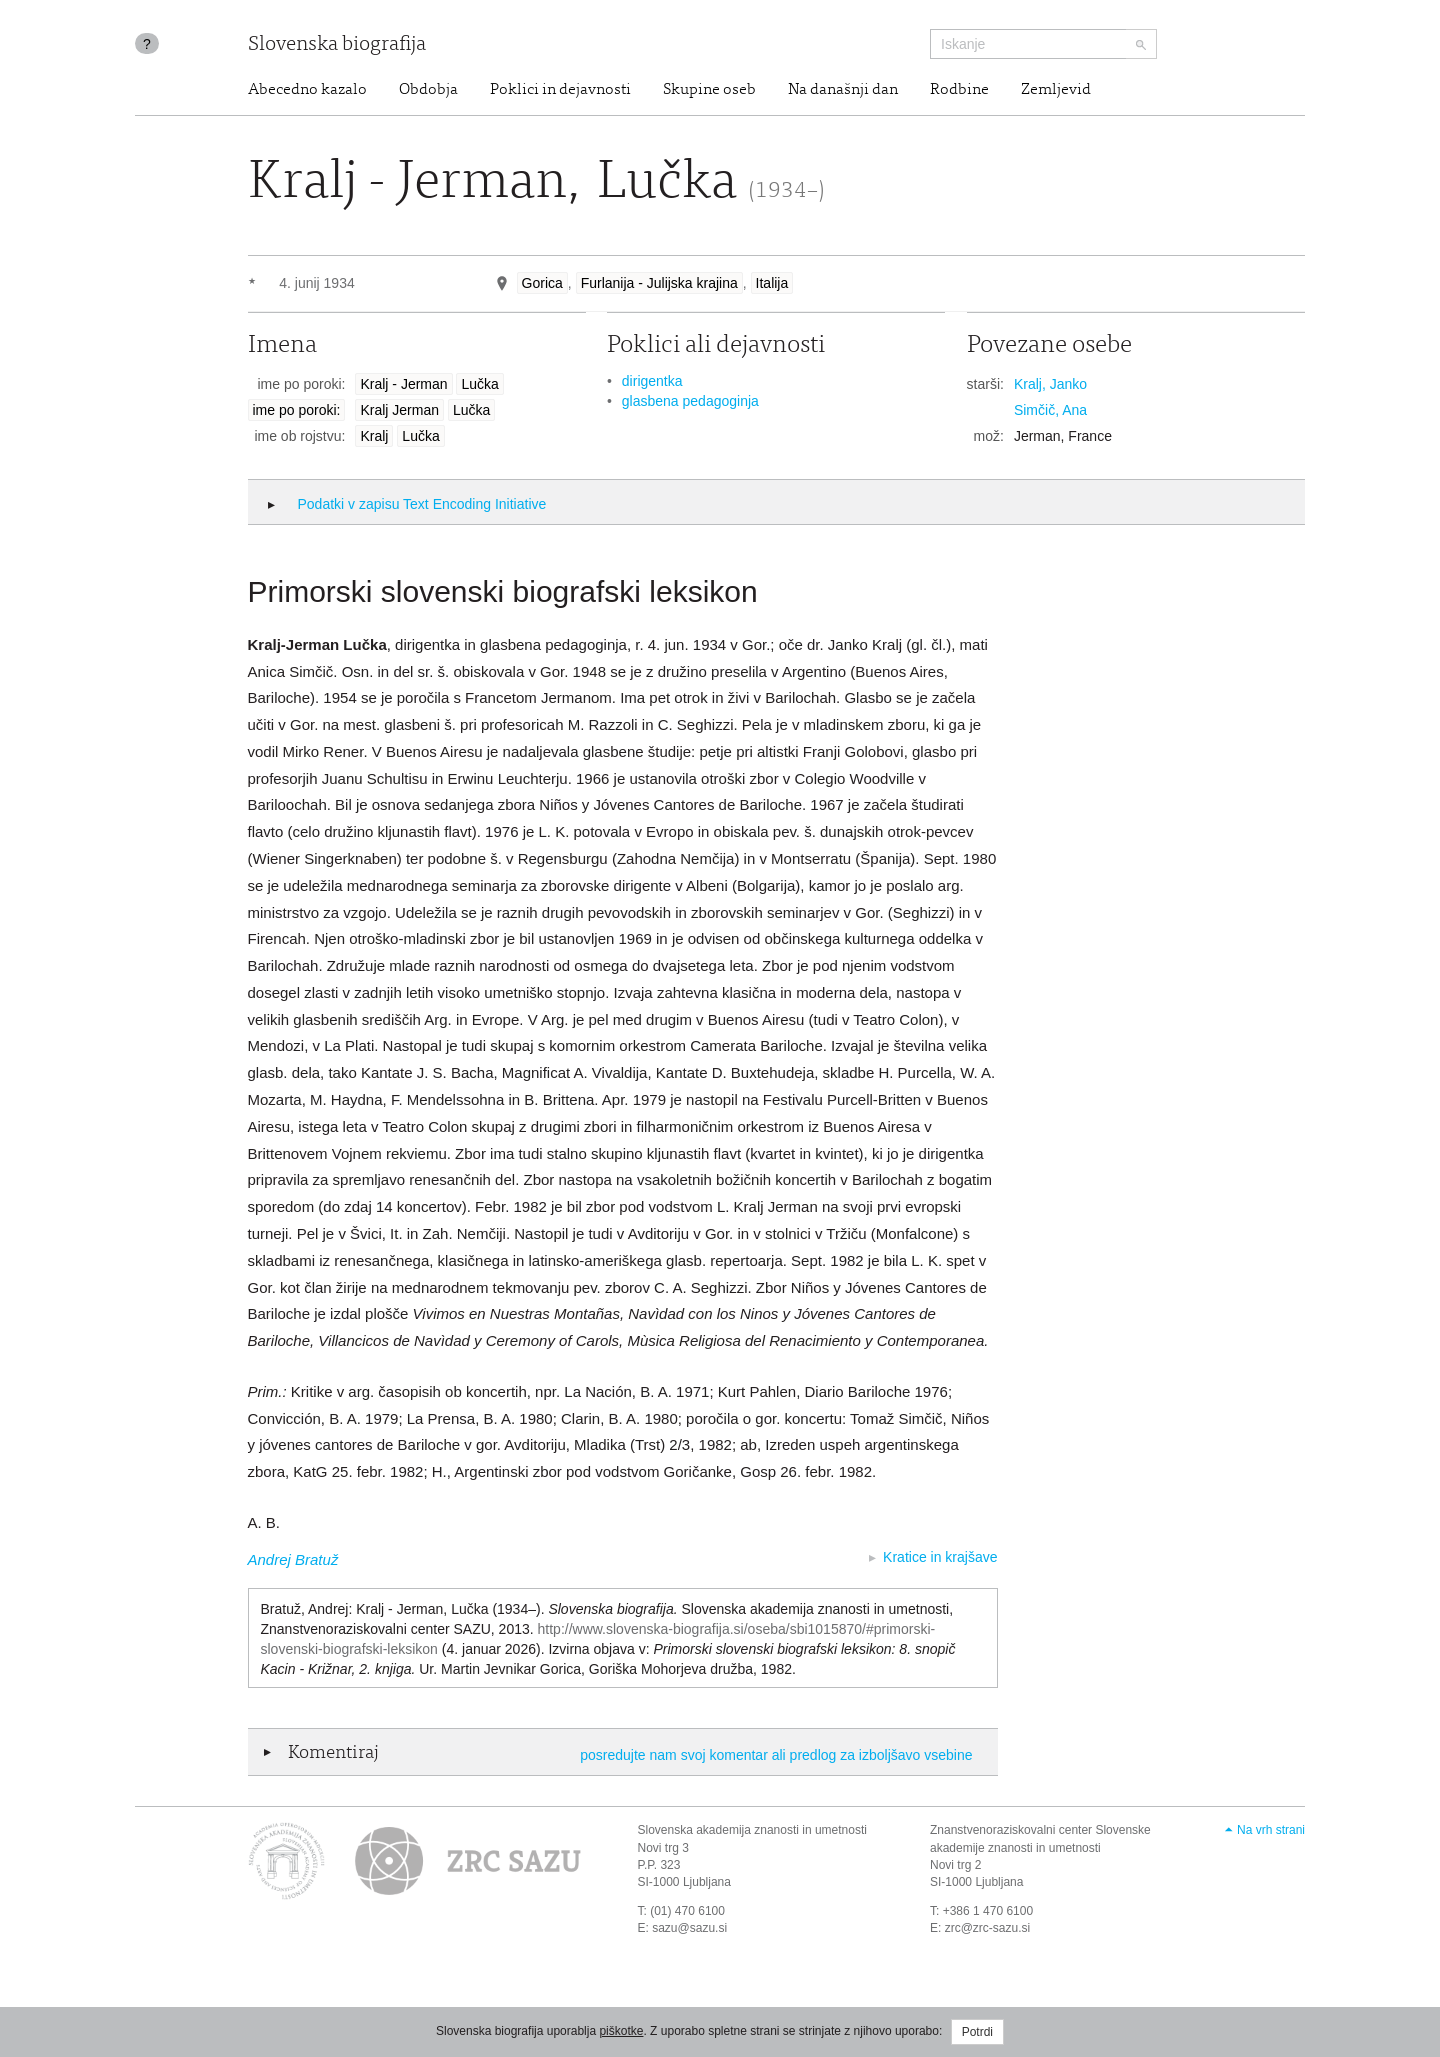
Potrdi (977, 2032)
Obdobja (428, 90)
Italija (772, 283)
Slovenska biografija (337, 45)
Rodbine (959, 90)
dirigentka (652, 381)
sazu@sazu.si (689, 1928)
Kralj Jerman (399, 410)
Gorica (542, 283)
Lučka (479, 384)
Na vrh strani (1271, 1830)
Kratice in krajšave (940, 1557)
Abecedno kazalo (307, 90)
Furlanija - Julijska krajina (659, 283)
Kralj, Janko (1050, 384)
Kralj (374, 436)
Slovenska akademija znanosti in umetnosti (752, 1830)
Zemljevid (1056, 90)
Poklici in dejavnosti (560, 90)
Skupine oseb (709, 90)
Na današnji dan (843, 90)
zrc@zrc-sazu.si (988, 1928)
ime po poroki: (297, 410)
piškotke (621, 2031)
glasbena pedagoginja (690, 401)
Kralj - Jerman (403, 384)
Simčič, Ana (1050, 410)
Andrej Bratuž (293, 1559)
